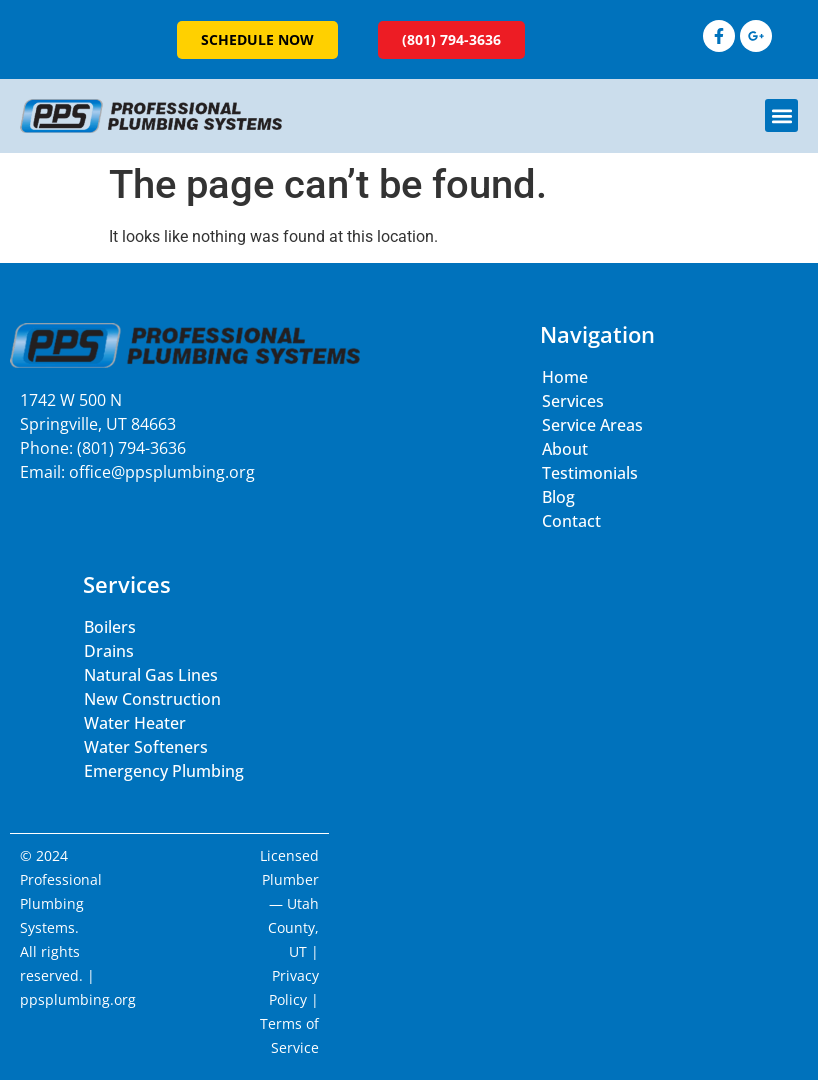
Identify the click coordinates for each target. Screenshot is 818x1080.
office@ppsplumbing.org (162, 472)
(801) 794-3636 (131, 448)
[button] (781, 115)
